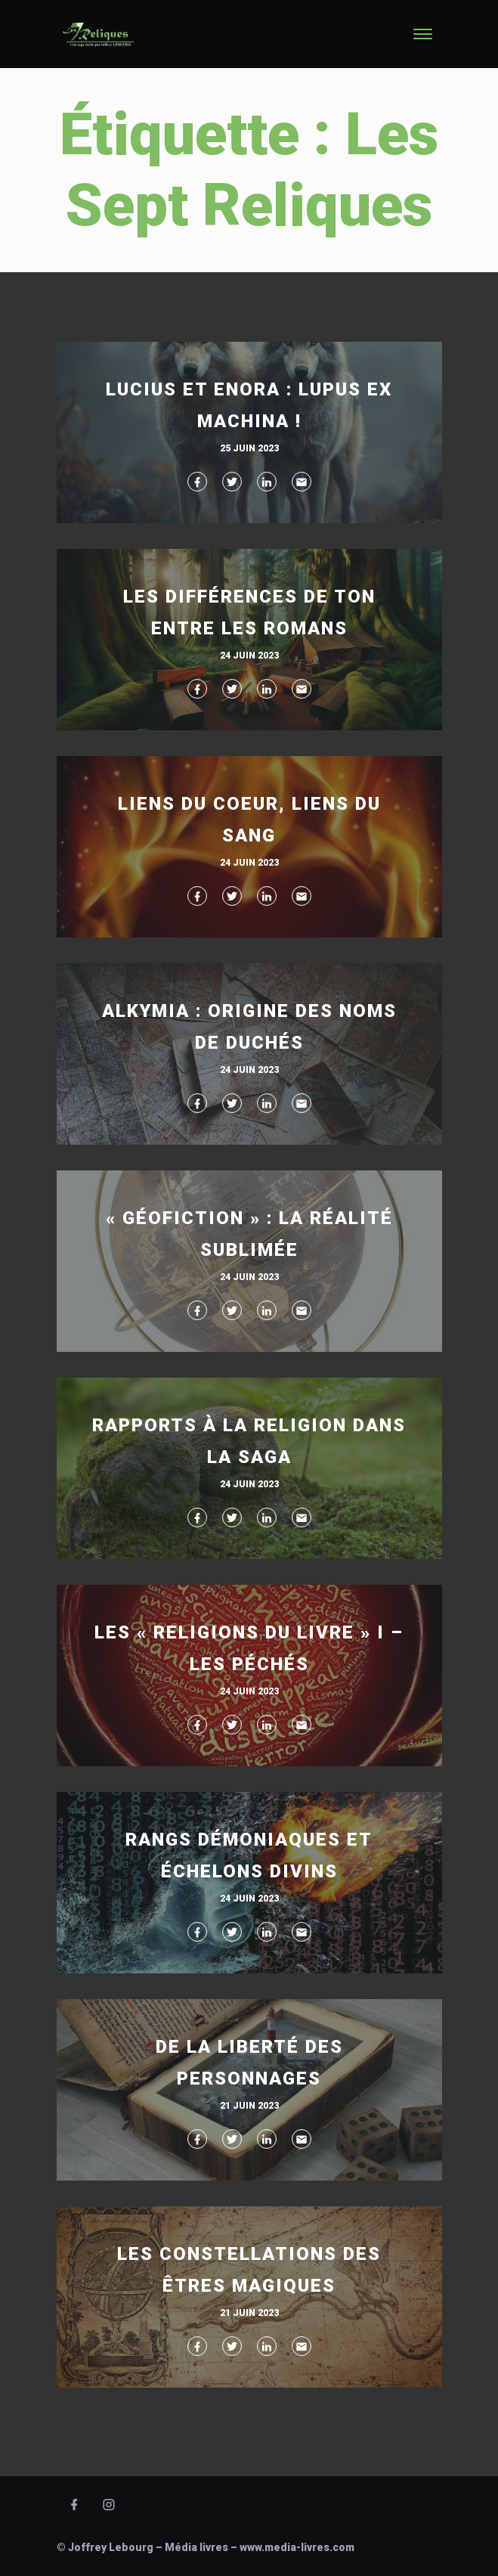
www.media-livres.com (297, 2547)
